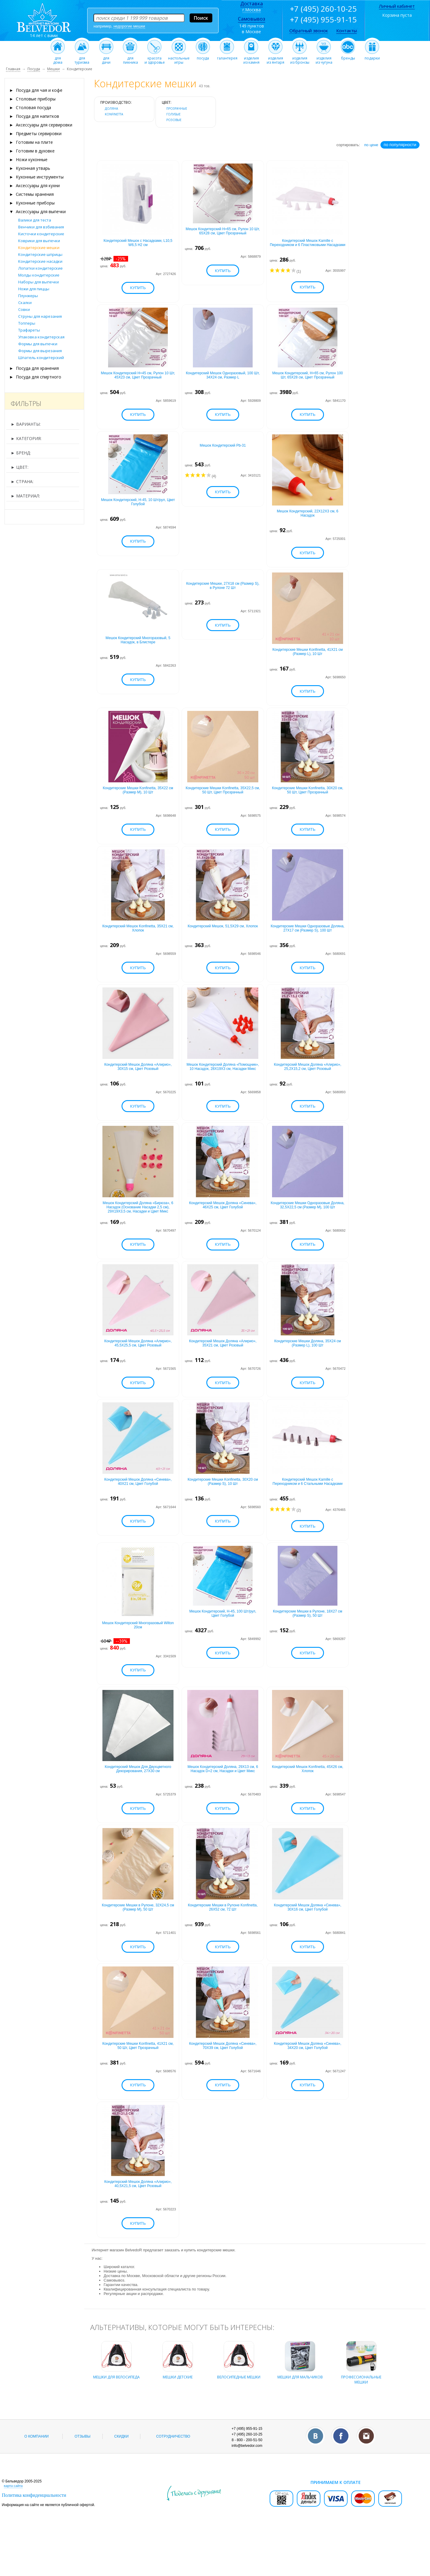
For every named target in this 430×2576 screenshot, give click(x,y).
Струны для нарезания (40, 316)
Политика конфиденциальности (34, 2538)
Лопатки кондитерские (40, 268)
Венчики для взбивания (41, 227)
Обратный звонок (308, 30)
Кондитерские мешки (38, 247)
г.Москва (251, 10)
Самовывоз (251, 19)
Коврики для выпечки (39, 240)
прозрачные (176, 108)
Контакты (346, 30)
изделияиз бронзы (299, 58)
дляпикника (130, 58)
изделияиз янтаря (275, 58)
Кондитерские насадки (40, 261)
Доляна (111, 108)
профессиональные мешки (361, 2419)
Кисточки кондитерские (41, 233)
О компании (36, 2480)
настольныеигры (179, 58)
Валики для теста (34, 220)
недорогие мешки (129, 26)
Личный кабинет (397, 6)
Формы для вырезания (40, 350)
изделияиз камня (251, 58)
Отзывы (82, 2480)
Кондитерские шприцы (40, 254)
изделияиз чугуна (323, 58)
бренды (348, 56)
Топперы (26, 323)
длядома (57, 58)
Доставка (251, 3)
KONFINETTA (114, 114)
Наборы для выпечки (38, 282)
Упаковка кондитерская (41, 337)
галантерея (227, 56)
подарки (372, 56)
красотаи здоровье (155, 58)
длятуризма (82, 58)
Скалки (25, 302)
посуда (203, 56)
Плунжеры (28, 295)
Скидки (121, 2480)
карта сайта (13, 2529)
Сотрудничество (173, 2480)
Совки (24, 309)
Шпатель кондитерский (41, 357)
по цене (371, 145)
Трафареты (29, 330)
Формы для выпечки (37, 343)
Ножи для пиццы (33, 288)
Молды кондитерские (38, 275)
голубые (173, 114)
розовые (174, 120)
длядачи (106, 58)
